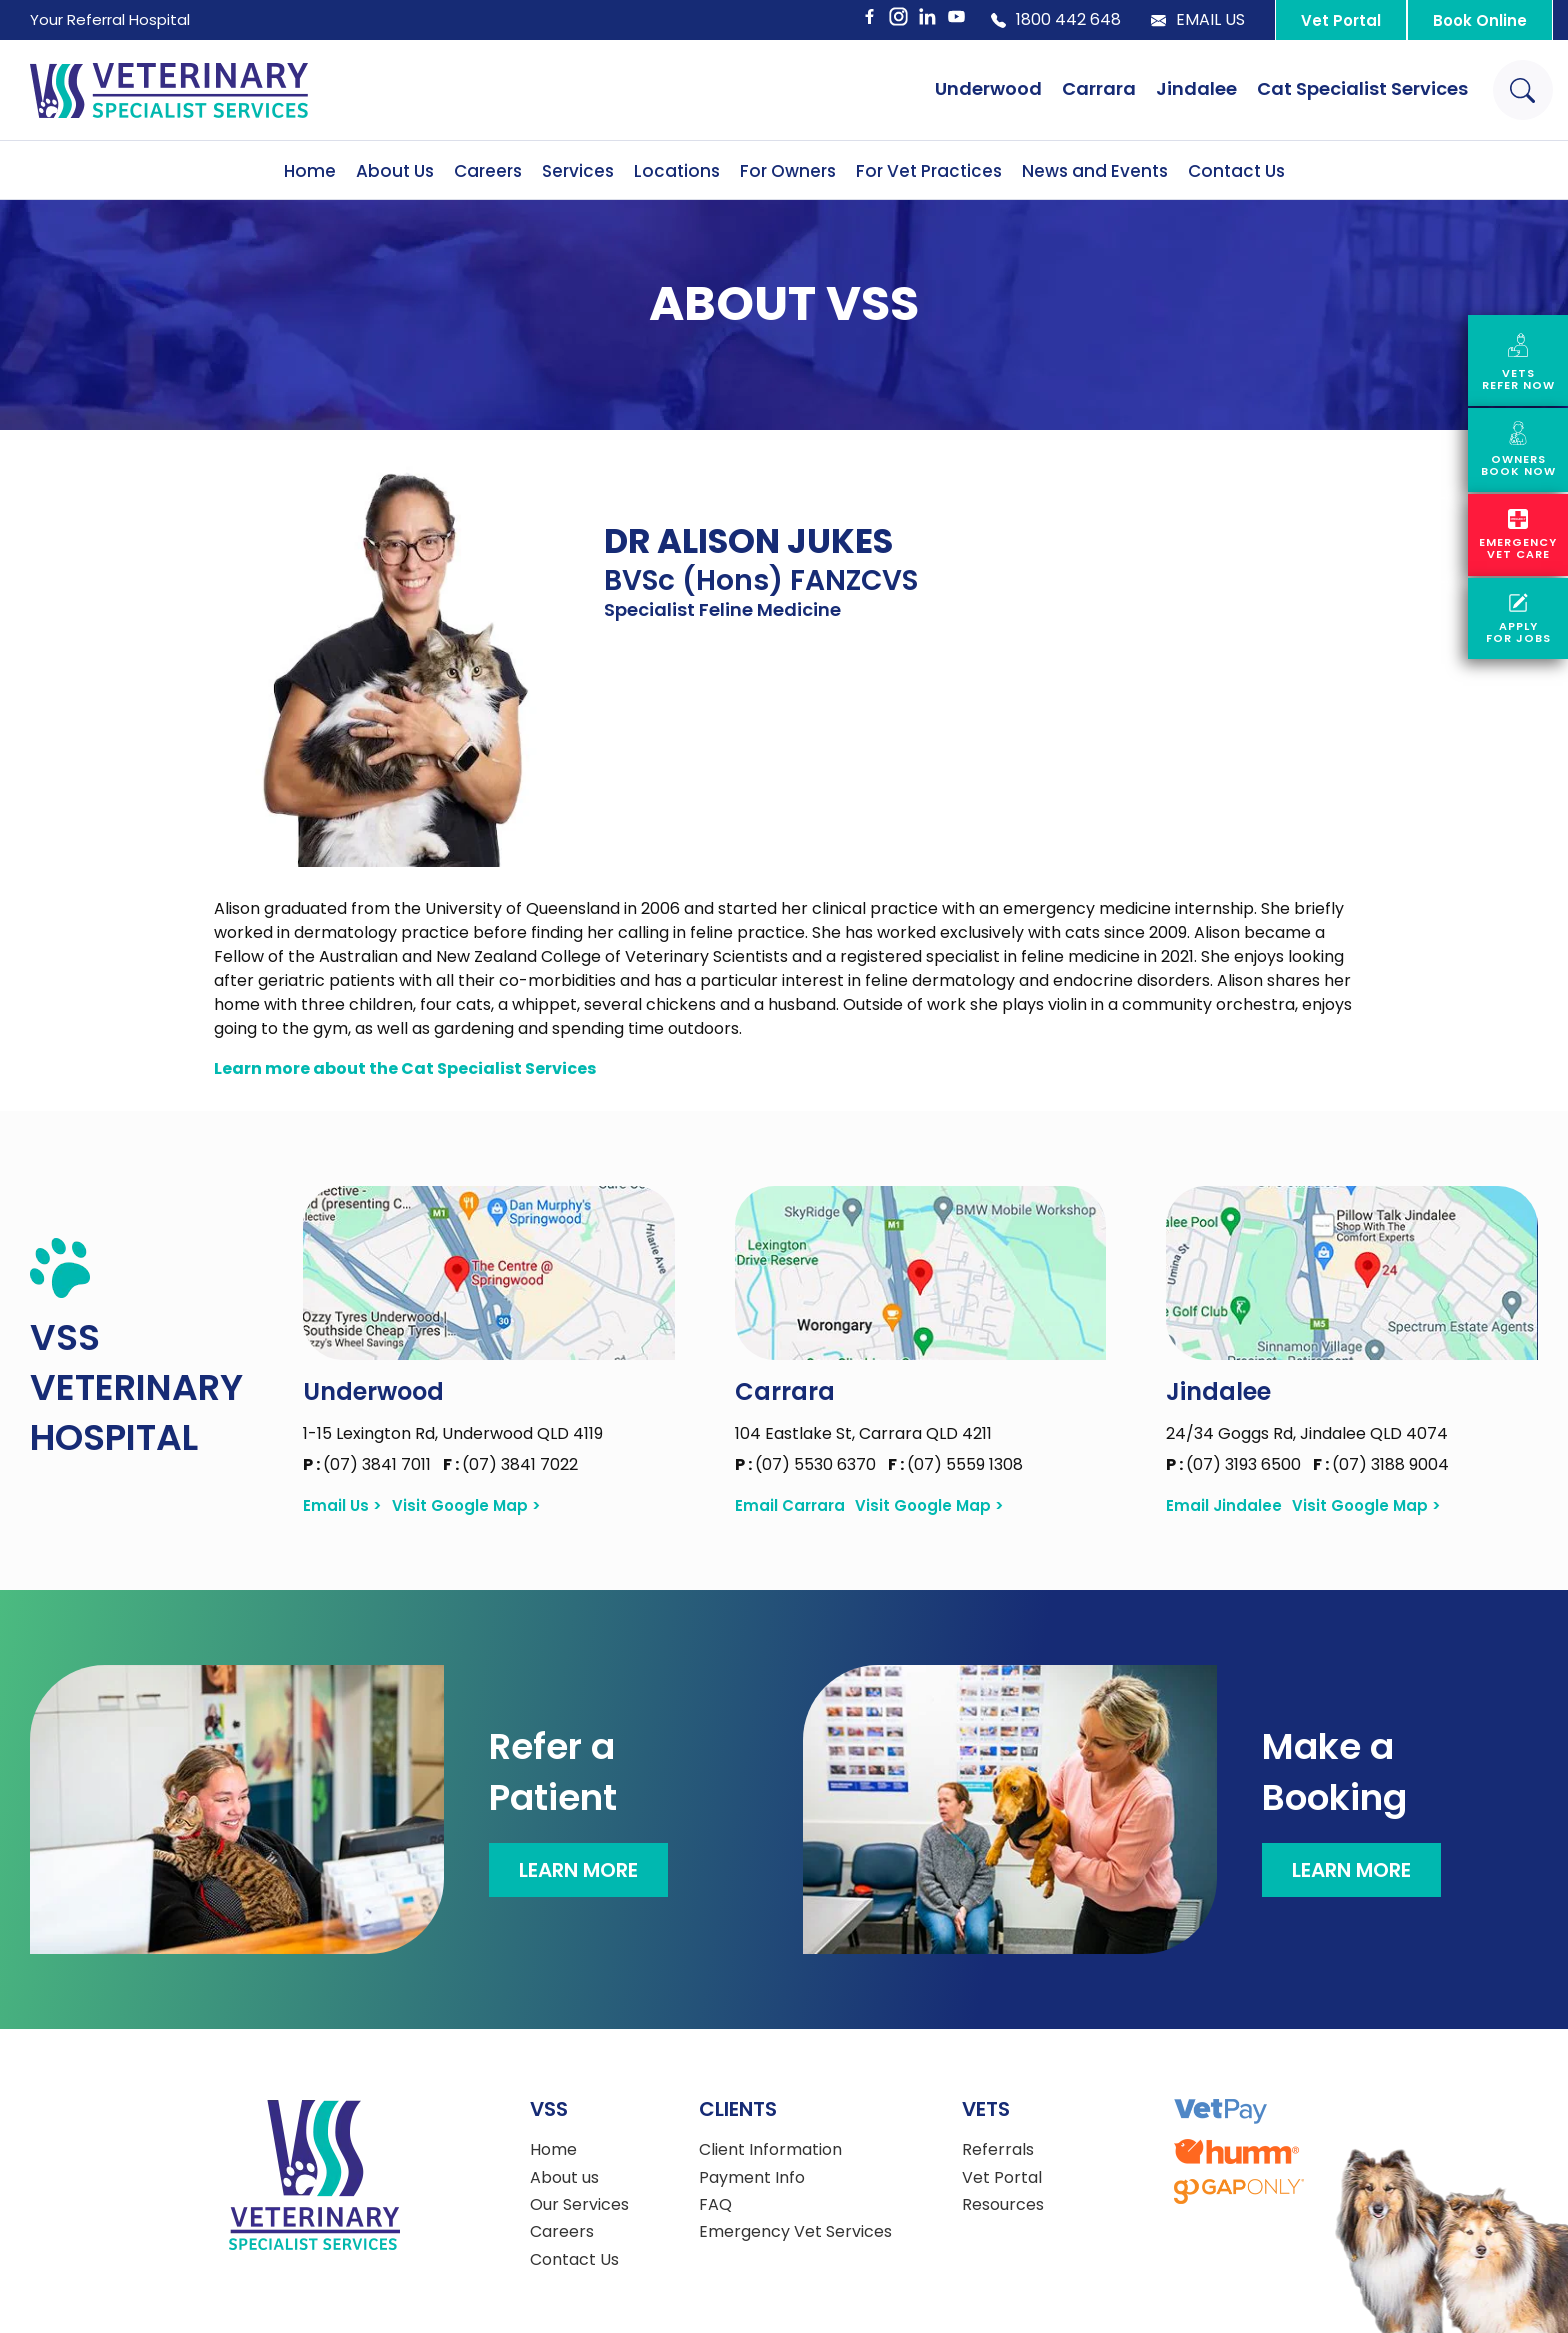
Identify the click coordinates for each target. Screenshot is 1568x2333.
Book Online (1480, 20)
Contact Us (1236, 171)
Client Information (770, 2150)
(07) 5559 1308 (955, 1464)
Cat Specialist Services (1362, 88)
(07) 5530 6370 (807, 1464)
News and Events (1095, 171)
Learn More (578, 1870)
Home (310, 171)
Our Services (579, 2205)
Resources (1003, 2205)
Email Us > (342, 1506)
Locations (677, 171)
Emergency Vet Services (795, 2232)
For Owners (788, 171)
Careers (488, 171)
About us (564, 2178)
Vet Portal (1341, 20)
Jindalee (1196, 88)
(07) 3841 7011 (369, 1464)
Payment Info (752, 2178)
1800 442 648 (1056, 20)
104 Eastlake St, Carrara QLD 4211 (863, 1433)
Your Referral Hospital (110, 19)
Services (578, 171)
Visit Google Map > (466, 1506)
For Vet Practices (929, 171)
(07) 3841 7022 (510, 1464)
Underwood (988, 88)
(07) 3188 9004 (1381, 1464)
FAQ (715, 2205)
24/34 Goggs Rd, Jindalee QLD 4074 (1307, 1433)
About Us (395, 171)
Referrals (998, 2150)
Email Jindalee (1224, 1506)
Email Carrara (790, 1506)
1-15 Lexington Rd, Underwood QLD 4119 (453, 1433)
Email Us (1198, 20)
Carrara (1099, 88)
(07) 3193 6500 (1235, 1464)
